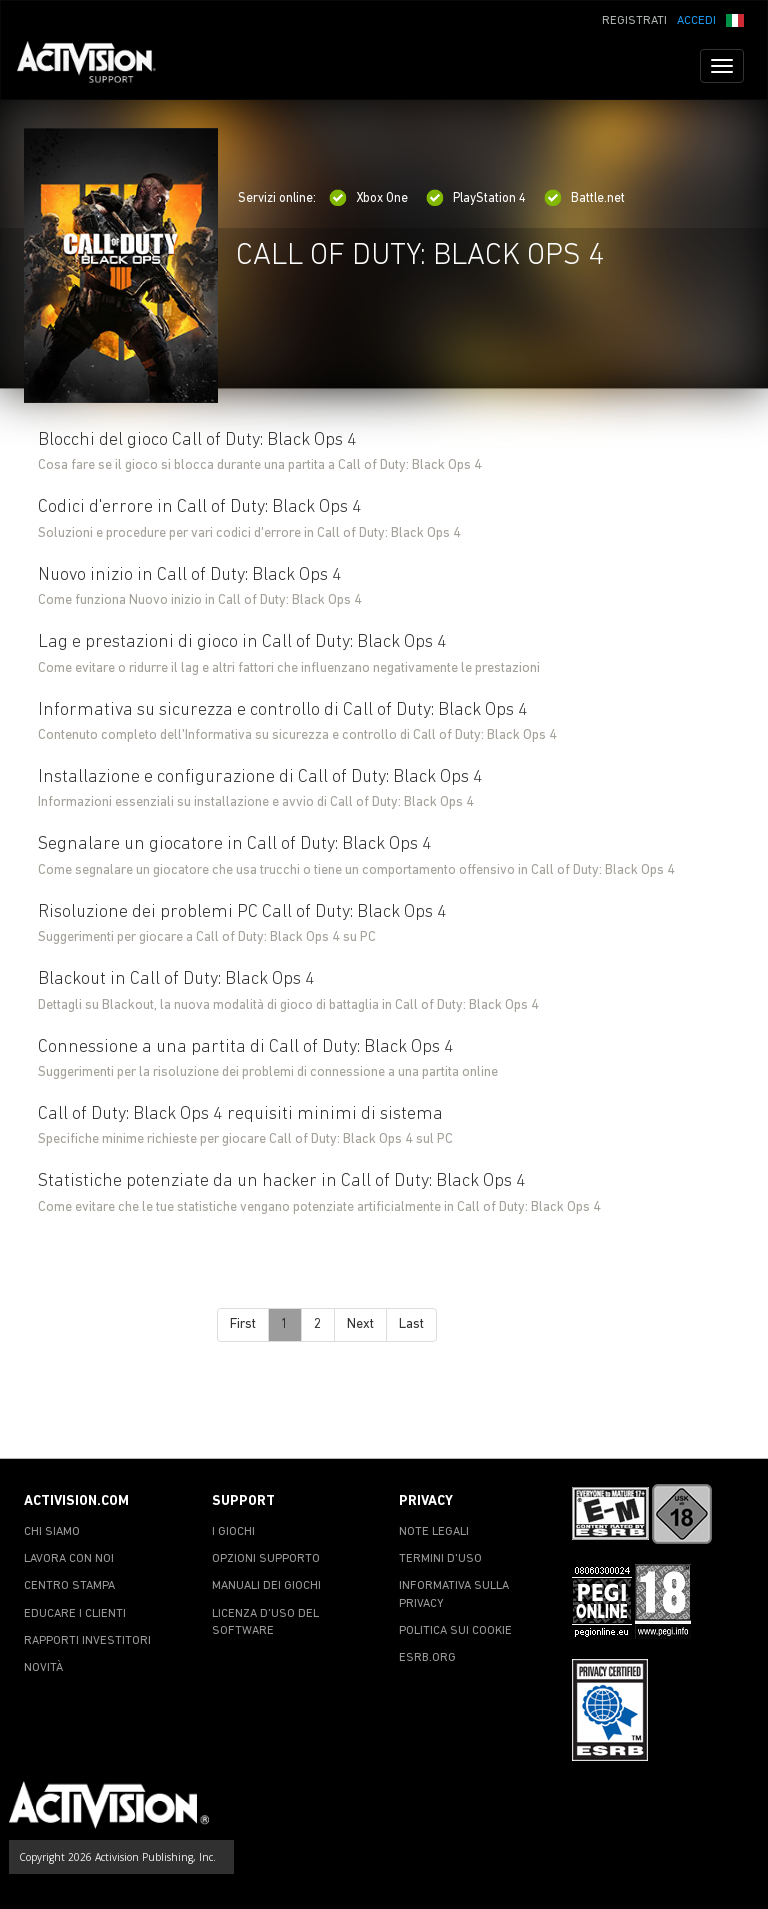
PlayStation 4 (476, 198)
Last (411, 1324)
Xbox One (368, 198)
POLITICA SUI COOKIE (455, 1631)
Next (360, 1324)
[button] (735, 19)
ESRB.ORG (427, 1658)
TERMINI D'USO (440, 1559)
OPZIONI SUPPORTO (266, 1559)
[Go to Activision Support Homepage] (96, 66)
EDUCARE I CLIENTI (75, 1614)
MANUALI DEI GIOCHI (266, 1586)
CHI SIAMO (52, 1532)
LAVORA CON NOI (69, 1559)
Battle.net (584, 198)
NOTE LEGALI (434, 1532)
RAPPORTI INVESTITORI (87, 1641)
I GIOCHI (233, 1532)
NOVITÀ (43, 1668)
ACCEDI (696, 21)
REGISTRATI (634, 21)
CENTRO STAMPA (69, 1586)
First (243, 1324)
